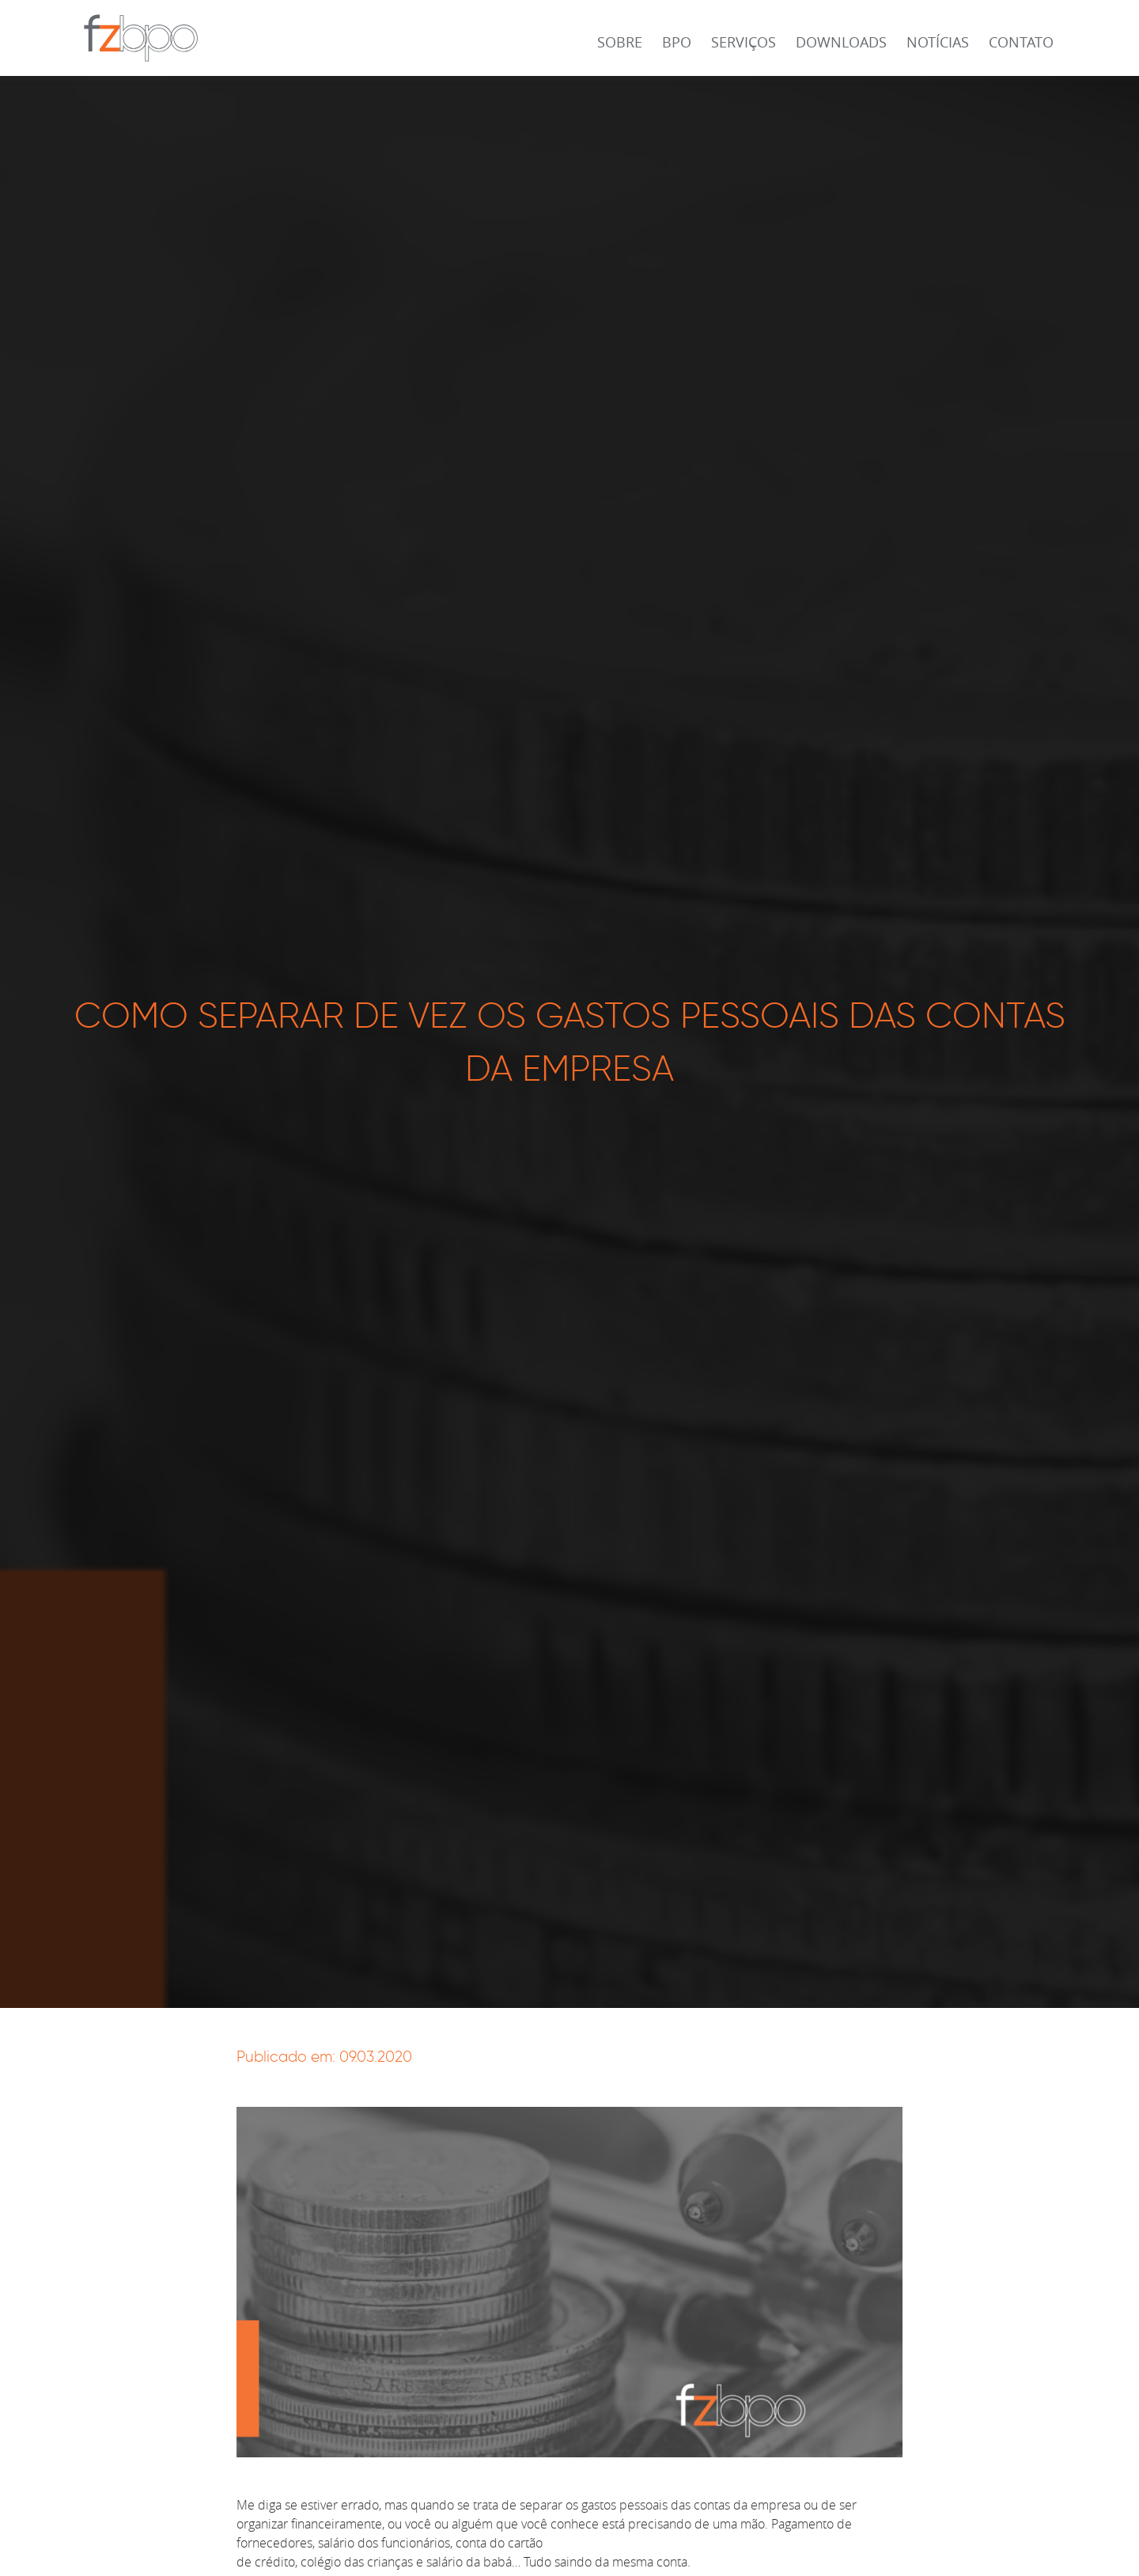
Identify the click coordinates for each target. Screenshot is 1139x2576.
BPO (676, 41)
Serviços (743, 41)
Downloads (841, 41)
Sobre (619, 41)
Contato (1021, 41)
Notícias (937, 41)
